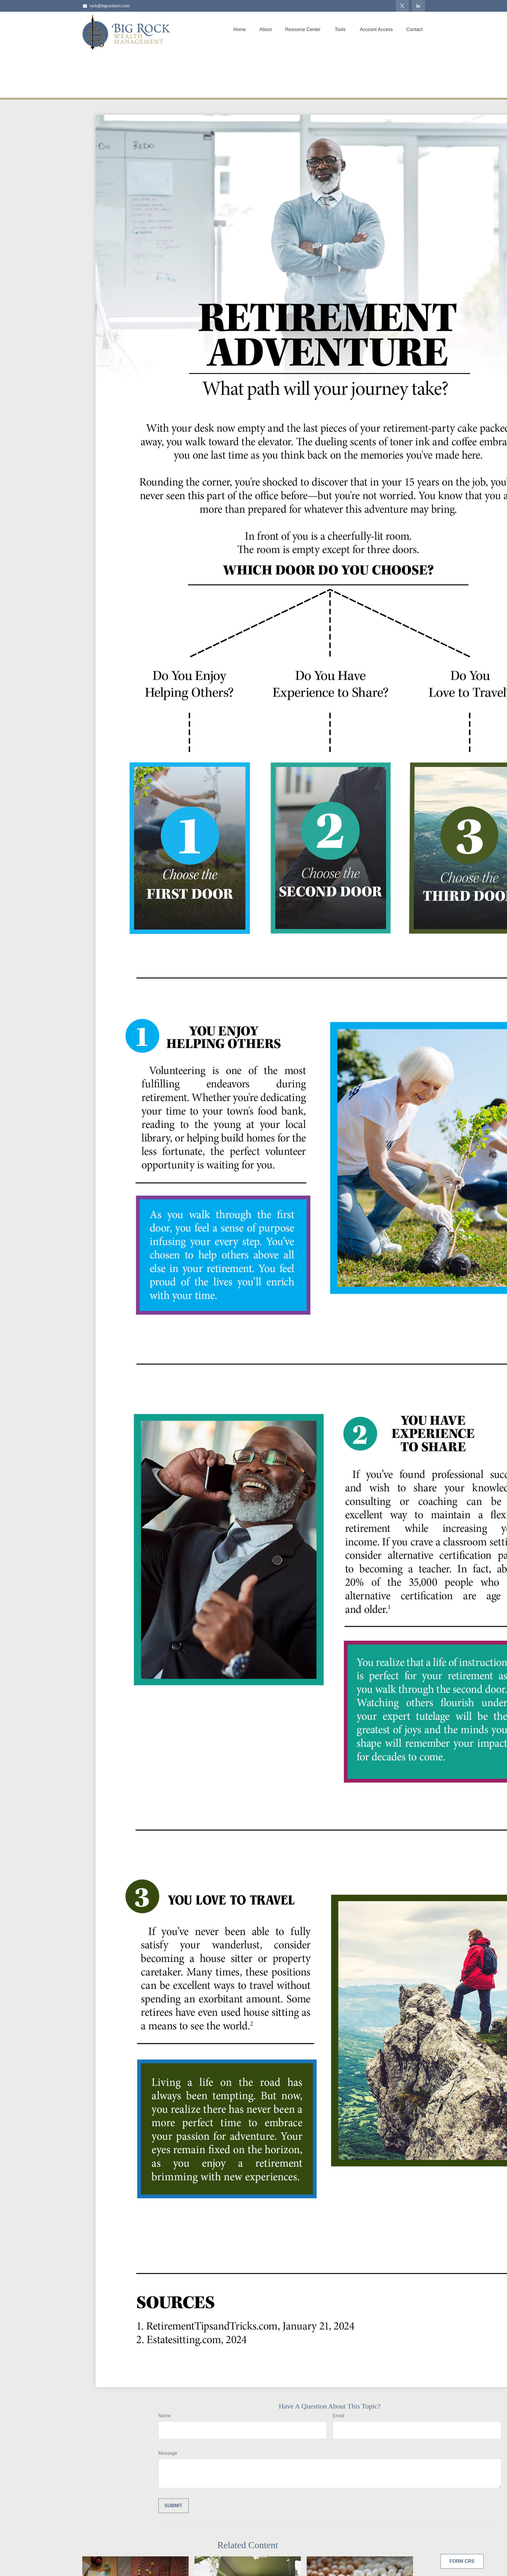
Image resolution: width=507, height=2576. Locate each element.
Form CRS (462, 2561)
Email (338, 2415)
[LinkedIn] (418, 6)
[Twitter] (402, 6)
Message (167, 2453)
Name (164, 2415)
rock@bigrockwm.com (106, 6)
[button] (239, 29)
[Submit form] (173, 2505)
